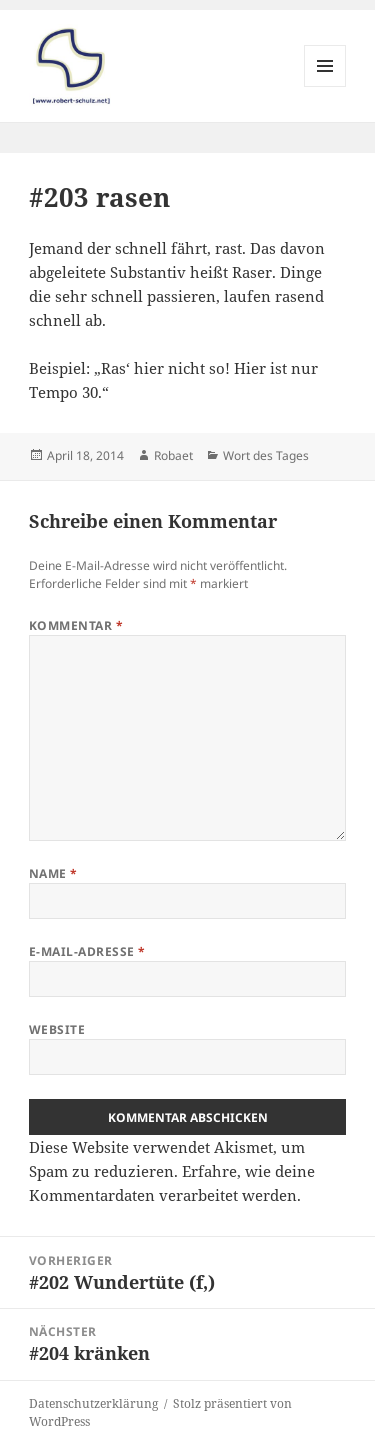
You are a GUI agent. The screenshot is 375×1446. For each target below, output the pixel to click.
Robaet (173, 455)
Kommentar (76, 625)
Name (53, 873)
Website (57, 1029)
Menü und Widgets (325, 86)
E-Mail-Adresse (87, 951)
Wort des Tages (266, 455)
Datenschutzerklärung (93, 1403)
